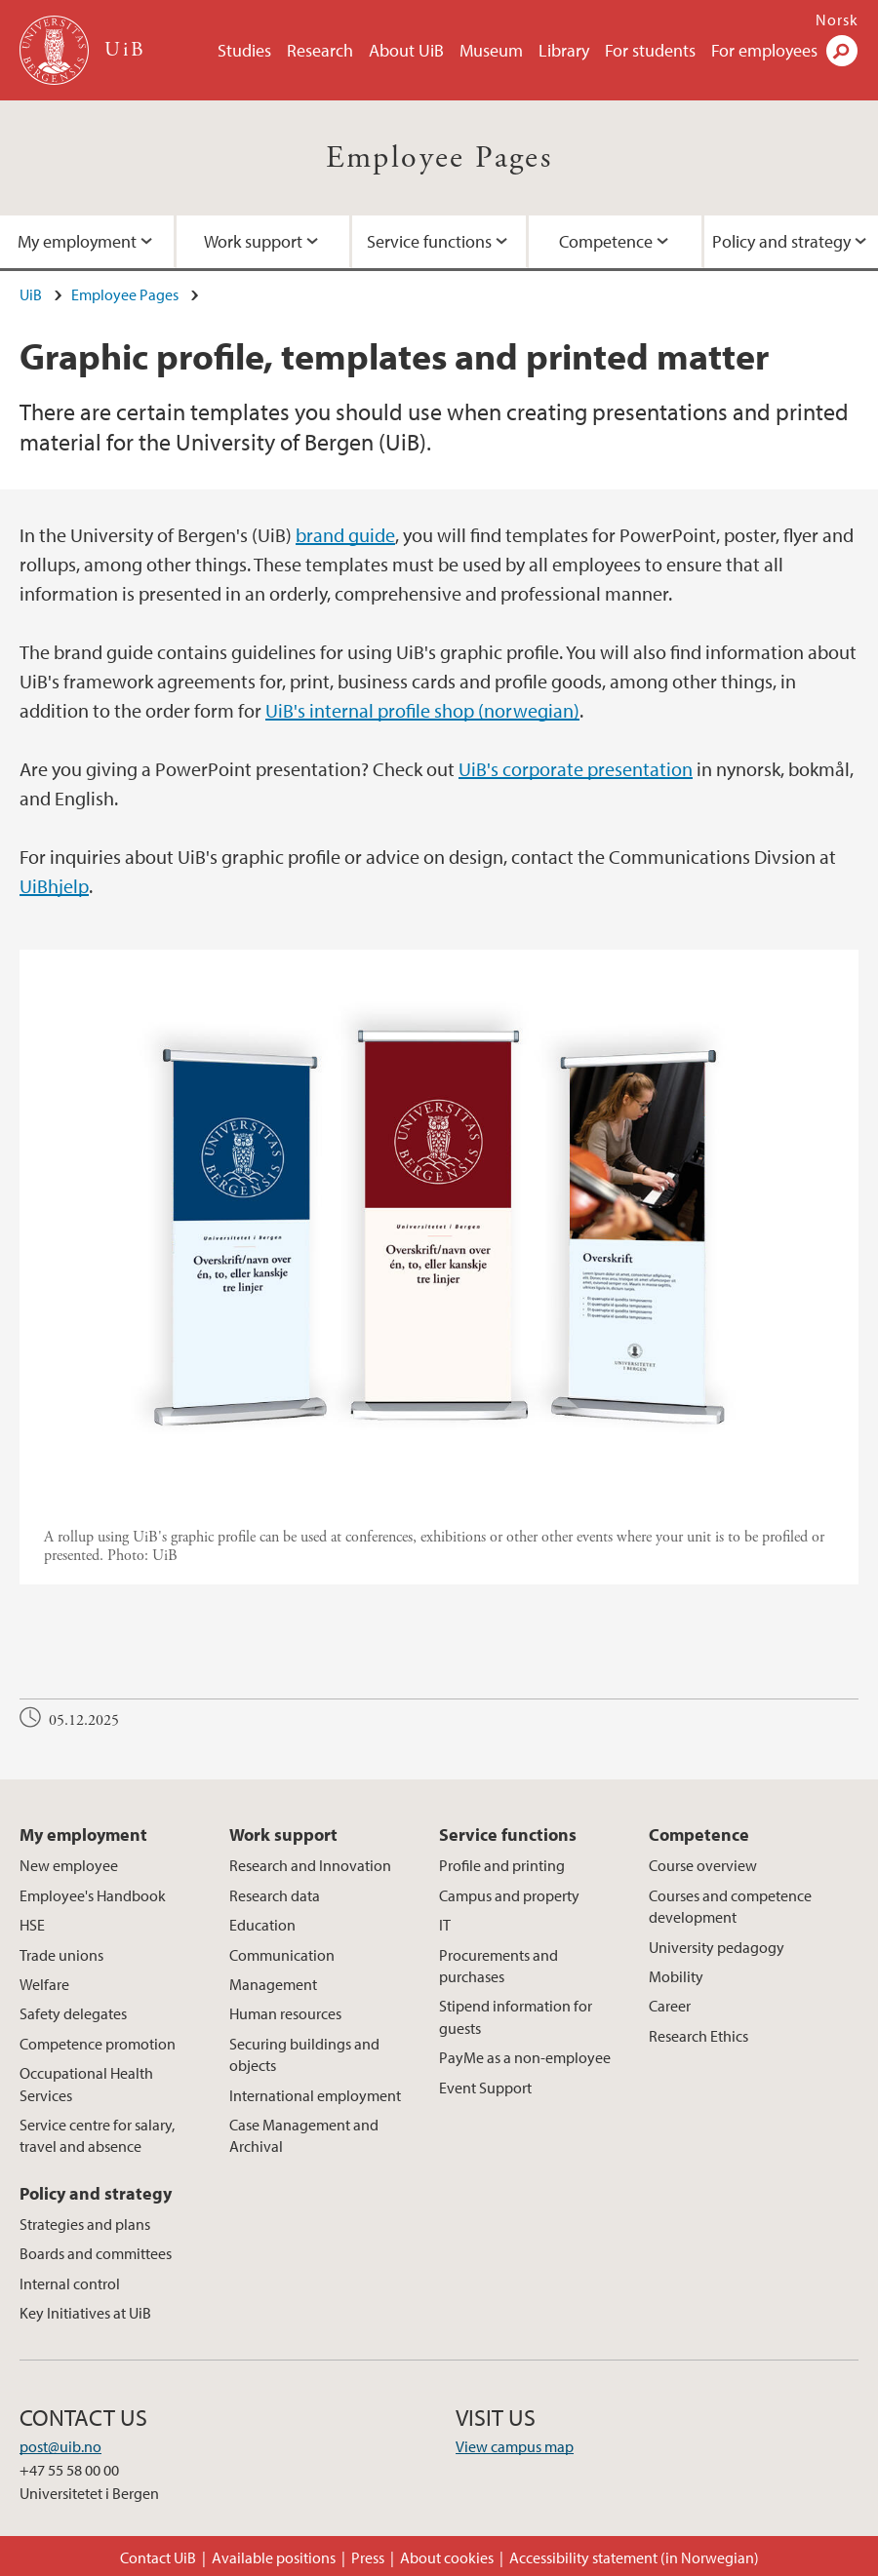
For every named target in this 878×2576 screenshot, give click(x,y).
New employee (69, 1865)
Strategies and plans (85, 2224)
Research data (274, 1895)
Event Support (485, 2087)
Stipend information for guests (515, 2016)
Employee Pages (439, 157)
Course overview (703, 1865)
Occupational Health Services (86, 2083)
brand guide (345, 535)
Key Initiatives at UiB (85, 2312)
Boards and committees (96, 2253)
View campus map (515, 2446)
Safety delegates (73, 2013)
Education (262, 1924)
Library (564, 50)
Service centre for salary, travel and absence (97, 2135)
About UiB (406, 50)
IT (445, 1924)
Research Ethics (698, 2036)
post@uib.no (60, 2446)
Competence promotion (98, 2043)
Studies (244, 50)
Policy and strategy (781, 241)
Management (273, 1984)
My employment (77, 241)
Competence (606, 241)
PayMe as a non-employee (525, 2057)
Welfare (44, 1984)
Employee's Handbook (93, 1895)
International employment (315, 2095)
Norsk (837, 19)
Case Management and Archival (304, 2135)
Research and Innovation (310, 1865)
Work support (253, 241)
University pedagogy (716, 1947)
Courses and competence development (730, 1906)
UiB (31, 294)
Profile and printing (502, 1865)
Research (320, 50)
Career (670, 2005)
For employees (764, 50)
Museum (491, 50)
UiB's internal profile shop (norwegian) (422, 710)
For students (650, 50)
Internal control (70, 2283)
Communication (282, 1955)
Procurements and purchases (498, 1965)
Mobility (676, 1976)
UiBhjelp (54, 886)
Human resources (285, 2013)
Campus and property (509, 1895)
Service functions (429, 241)
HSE (32, 1924)
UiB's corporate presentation (576, 769)
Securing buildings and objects (304, 2054)
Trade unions (61, 1955)
